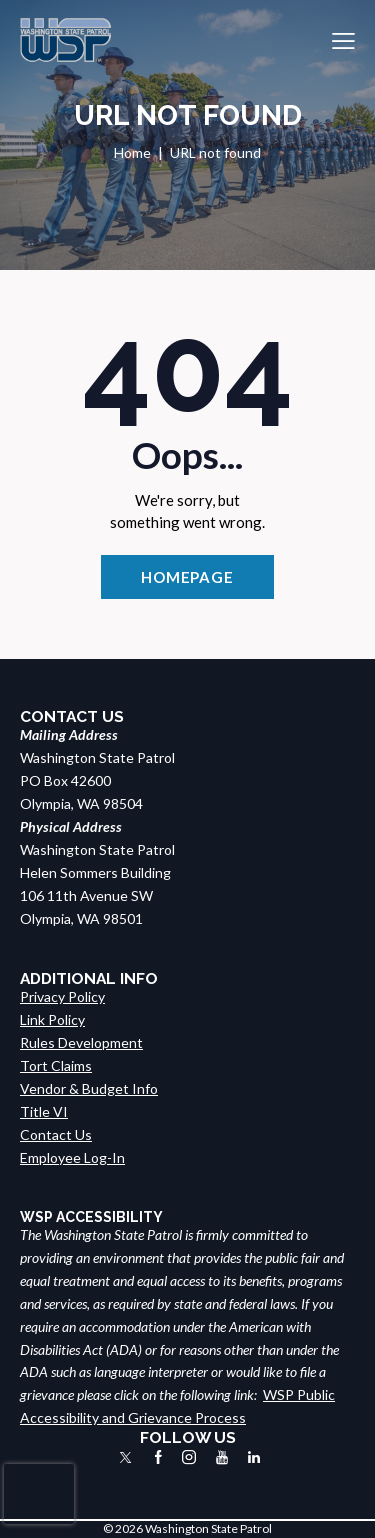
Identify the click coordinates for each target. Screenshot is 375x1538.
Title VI (44, 1111)
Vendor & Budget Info (89, 1088)
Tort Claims (56, 1065)
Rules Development (81, 1042)
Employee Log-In (72, 1157)
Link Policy (52, 1019)
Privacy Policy (62, 996)
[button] (343, 40)
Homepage (187, 577)
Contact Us (56, 1134)
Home (132, 152)
